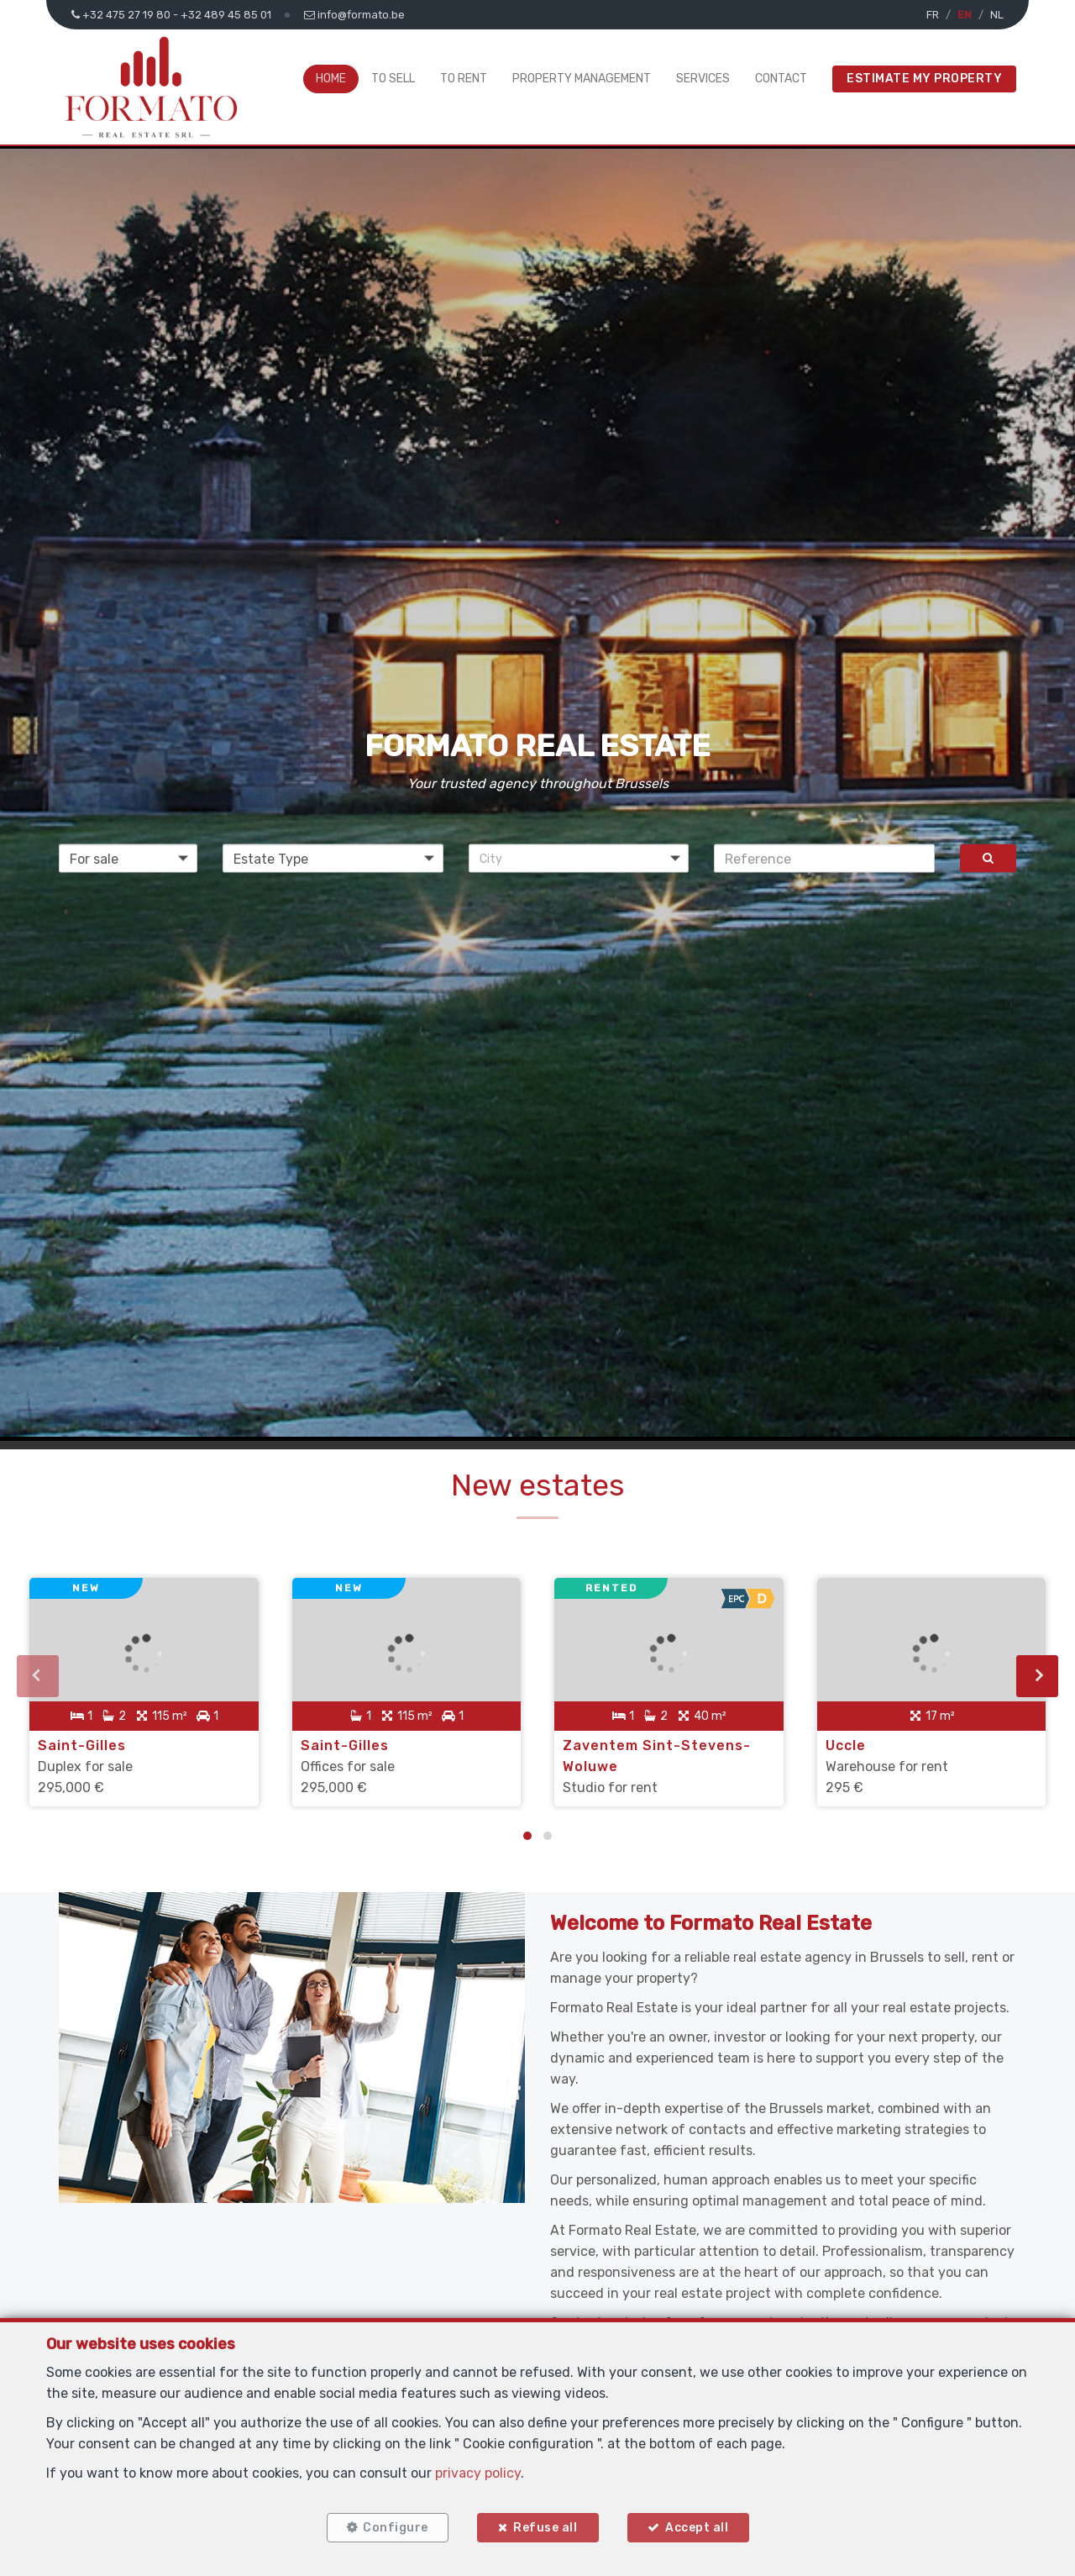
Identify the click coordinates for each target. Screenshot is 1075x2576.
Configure (395, 2528)
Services (703, 78)
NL (997, 14)
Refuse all (545, 2528)
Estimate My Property (924, 78)
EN (964, 14)
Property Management (581, 78)
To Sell (393, 78)
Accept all (696, 2528)
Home (331, 78)
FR (932, 14)
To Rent (463, 78)
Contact (781, 78)
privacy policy (478, 2473)
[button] (579, 858)
